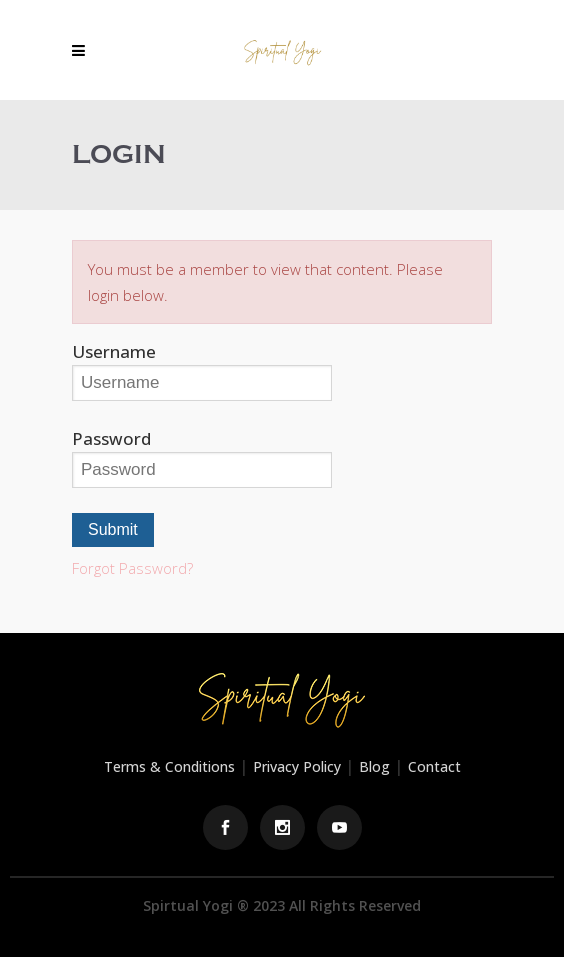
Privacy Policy (297, 766)
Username (114, 351)
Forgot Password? (132, 568)
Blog (374, 766)
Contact (434, 766)
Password (111, 438)
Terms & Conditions (169, 766)
